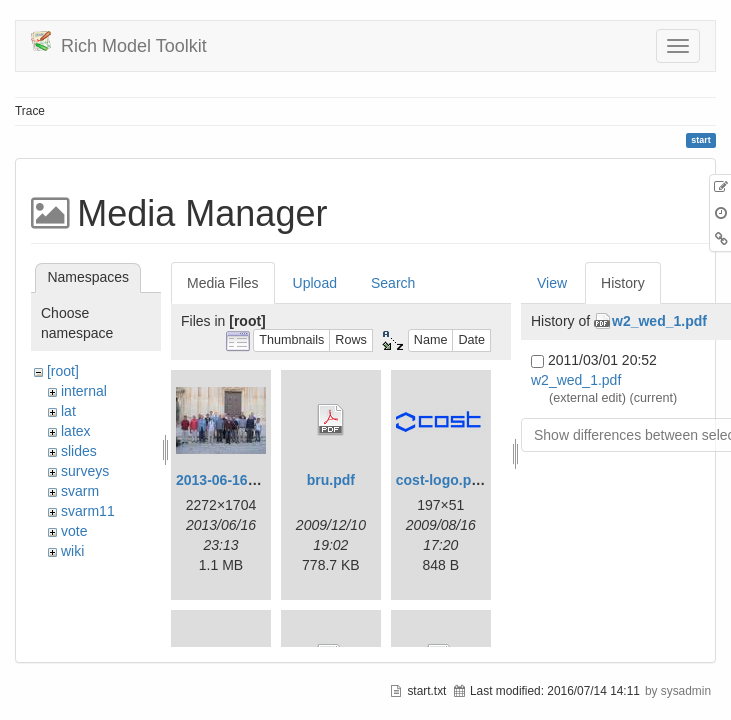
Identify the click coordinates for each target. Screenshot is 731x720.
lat (68, 411)
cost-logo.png (442, 480)
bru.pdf (331, 480)
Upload (315, 283)
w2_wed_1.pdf (659, 321)
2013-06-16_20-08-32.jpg (256, 480)
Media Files (223, 283)
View (552, 283)
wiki (72, 551)
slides (79, 451)
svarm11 (88, 511)
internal (84, 391)
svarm (80, 491)
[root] (63, 371)
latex (76, 431)
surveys (85, 471)
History (623, 283)
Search (393, 283)
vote (74, 531)
